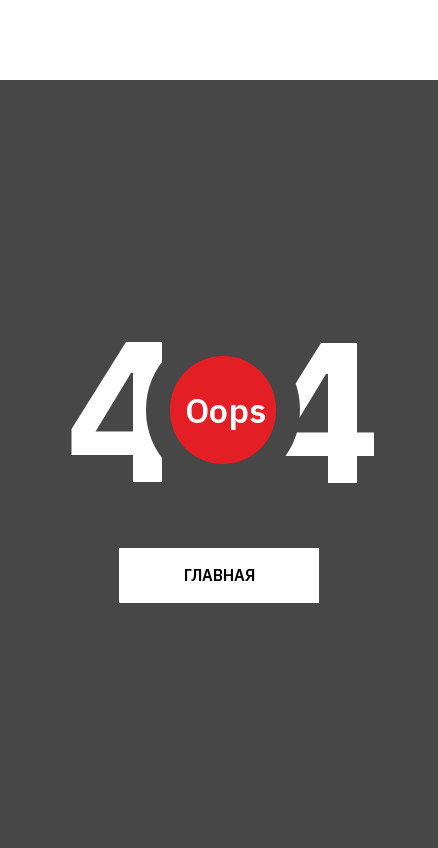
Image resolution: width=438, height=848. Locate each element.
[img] (78, 40)
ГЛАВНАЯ (219, 575)
